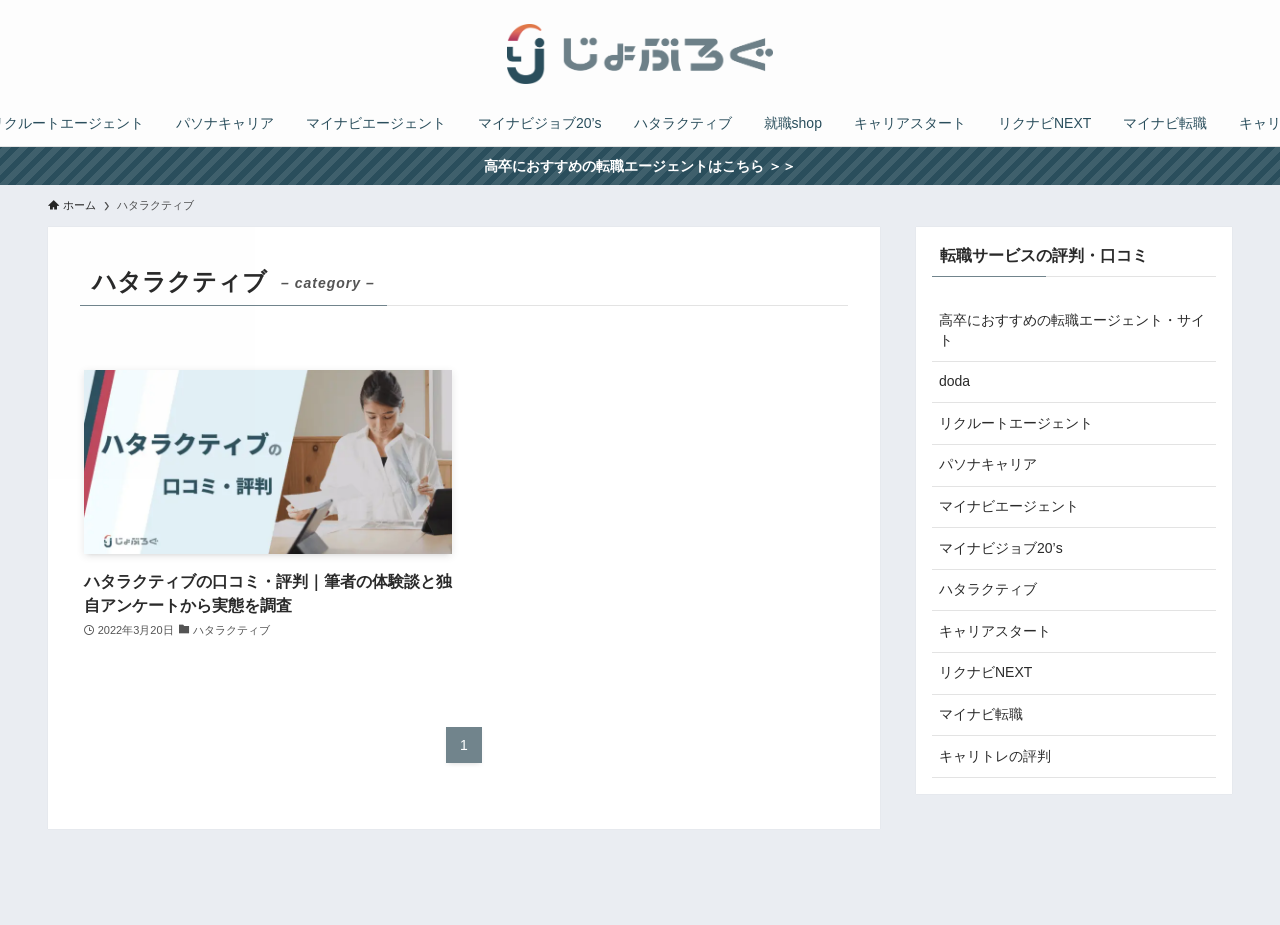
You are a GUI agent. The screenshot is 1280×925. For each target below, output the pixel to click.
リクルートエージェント (1016, 423)
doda (954, 381)
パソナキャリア (988, 464)
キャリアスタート (995, 631)
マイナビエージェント (1009, 506)
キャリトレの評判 (995, 756)
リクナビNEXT (985, 672)
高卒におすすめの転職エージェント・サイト (1072, 330)
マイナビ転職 (981, 714)
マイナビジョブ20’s (1001, 548)
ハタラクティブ (988, 589)
